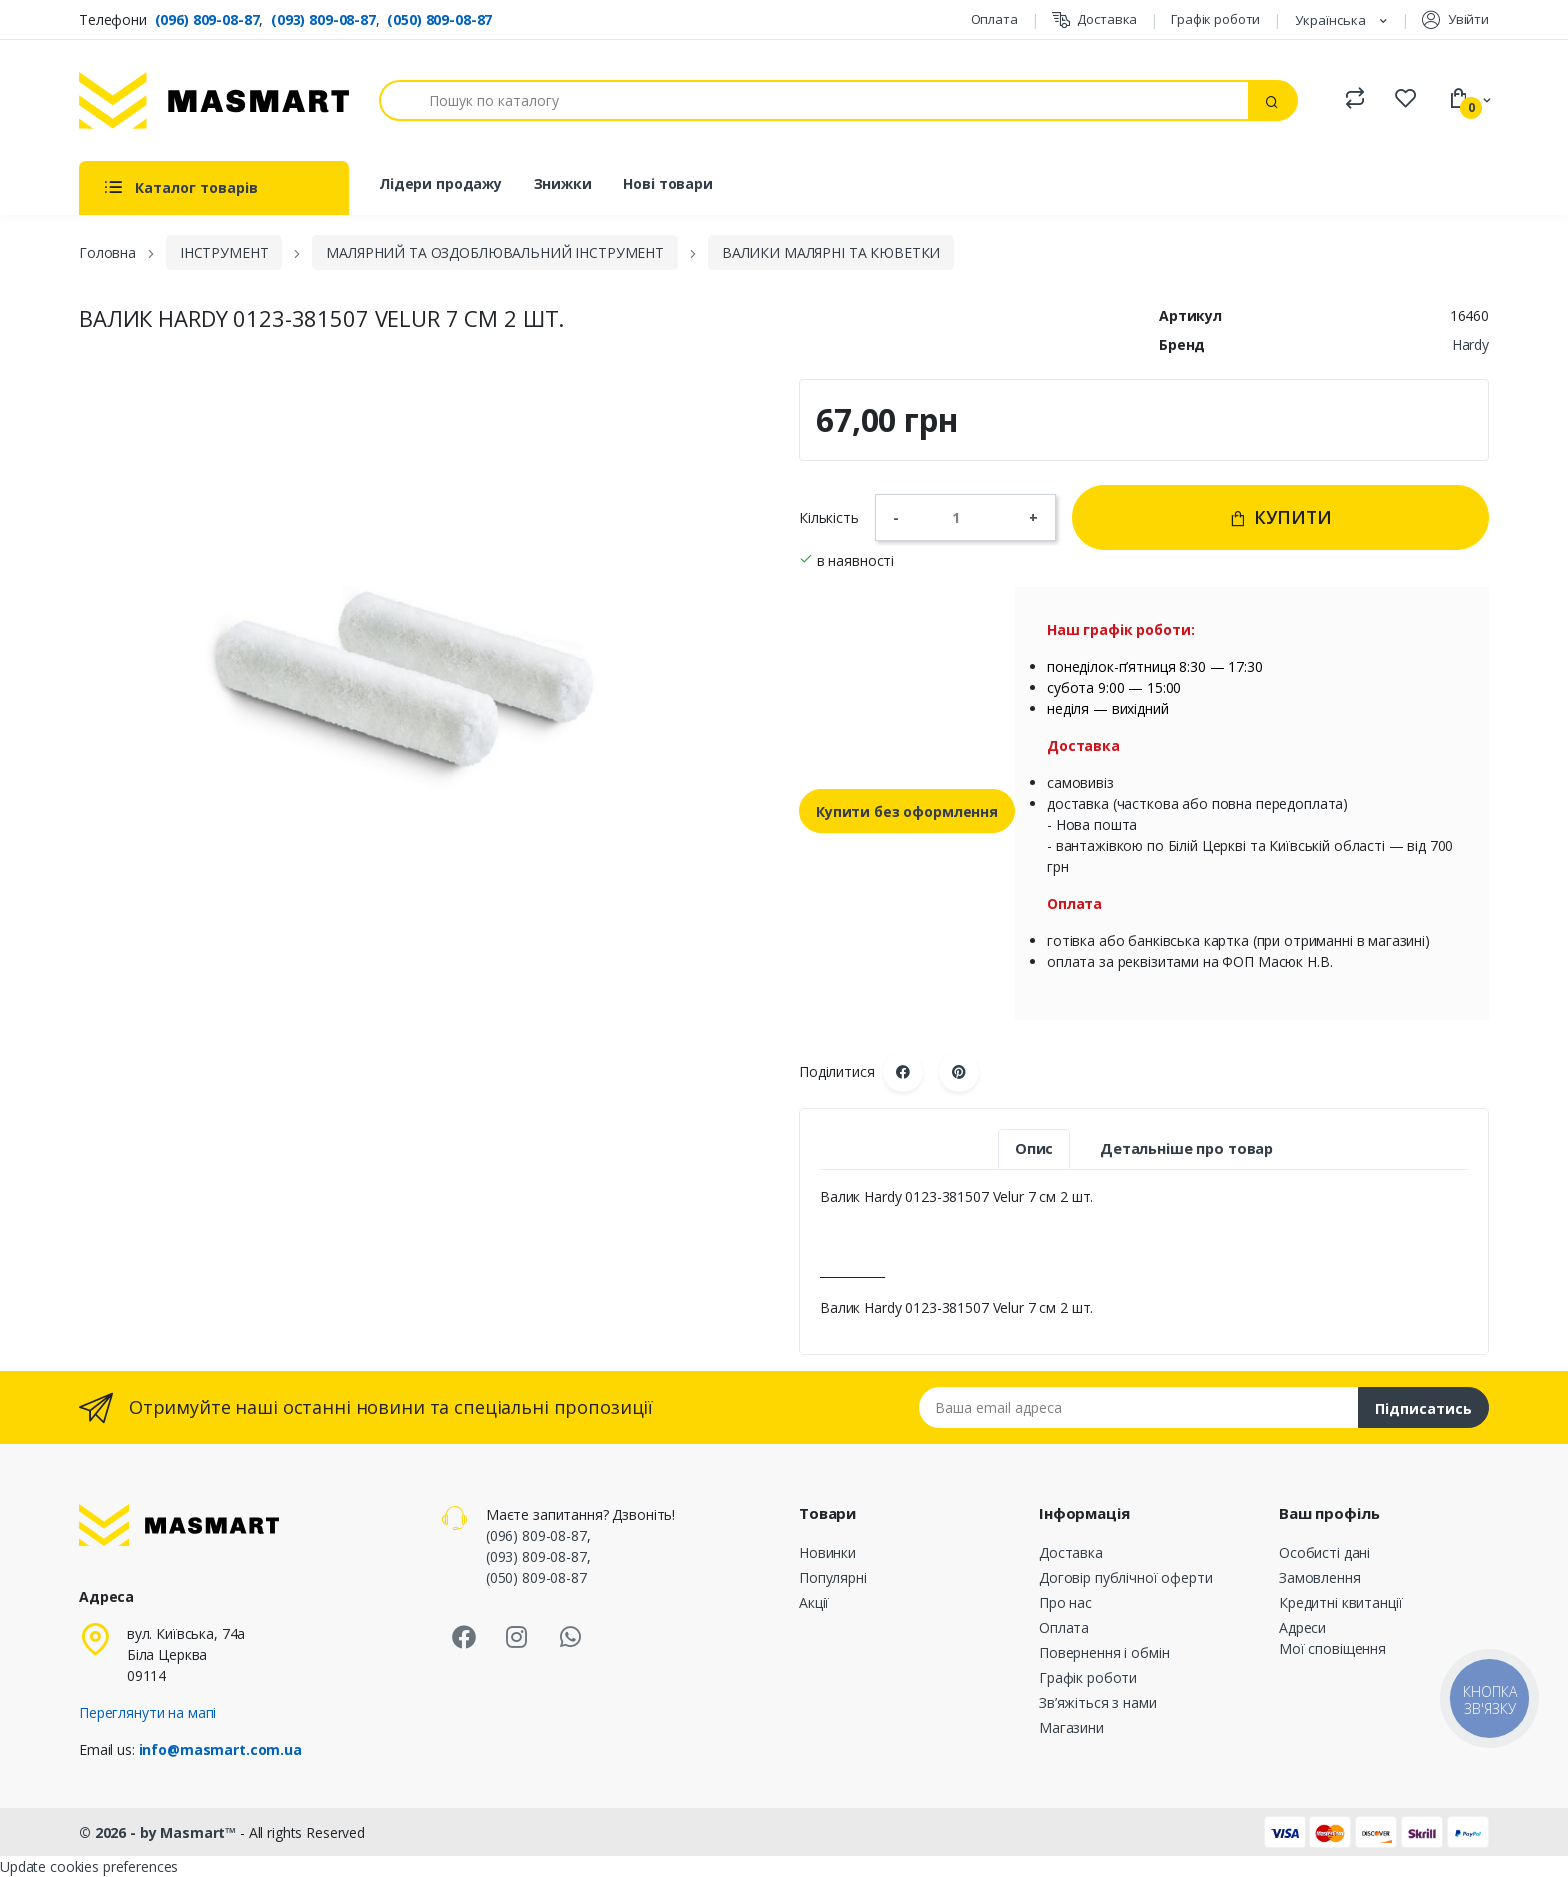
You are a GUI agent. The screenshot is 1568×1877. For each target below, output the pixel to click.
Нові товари (667, 183)
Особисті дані (1324, 1552)
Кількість (829, 517)
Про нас (1065, 1602)
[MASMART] (214, 100)
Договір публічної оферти (1126, 1577)
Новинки (827, 1552)
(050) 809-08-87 (439, 19)
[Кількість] (964, 517)
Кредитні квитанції (1340, 1602)
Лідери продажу (440, 183)
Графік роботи (1215, 19)
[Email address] (1139, 1407)
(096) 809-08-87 (207, 19)
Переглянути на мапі (147, 1712)
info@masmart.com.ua (220, 1749)
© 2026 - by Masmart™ (159, 1832)
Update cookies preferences (89, 1866)
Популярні (833, 1577)
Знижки (563, 183)
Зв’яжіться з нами (1098, 1702)
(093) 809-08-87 (323, 19)
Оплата (994, 19)
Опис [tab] (1034, 1148)
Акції (814, 1602)
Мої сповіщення (1332, 1648)
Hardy (1470, 344)
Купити (1280, 517)
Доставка (1095, 19)
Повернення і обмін (1104, 1652)
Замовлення (1320, 1577)
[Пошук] (814, 100)
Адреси (1302, 1627)
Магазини (1071, 1727)
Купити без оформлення (907, 811)
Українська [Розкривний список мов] (1332, 20)
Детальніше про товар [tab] (1186, 1148)
